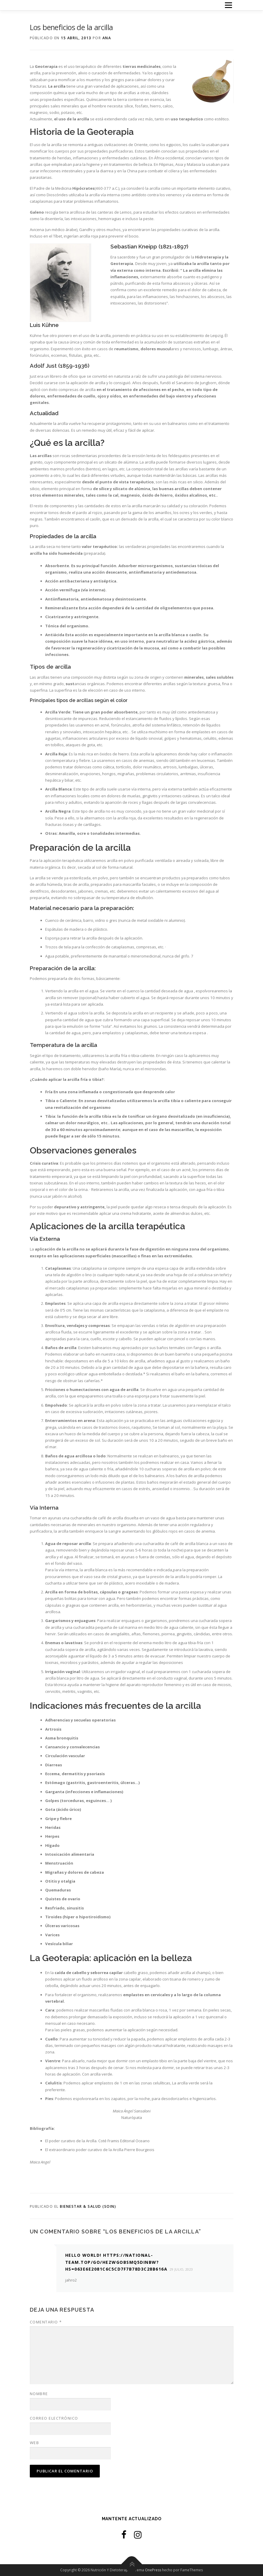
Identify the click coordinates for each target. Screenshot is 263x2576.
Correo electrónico (54, 2418)
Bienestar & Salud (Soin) (88, 2206)
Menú (228, 5)
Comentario (46, 2322)
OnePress (153, 2569)
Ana (106, 37)
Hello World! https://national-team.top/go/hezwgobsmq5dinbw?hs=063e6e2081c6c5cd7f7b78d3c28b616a (116, 2262)
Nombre (39, 2393)
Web (34, 2442)
